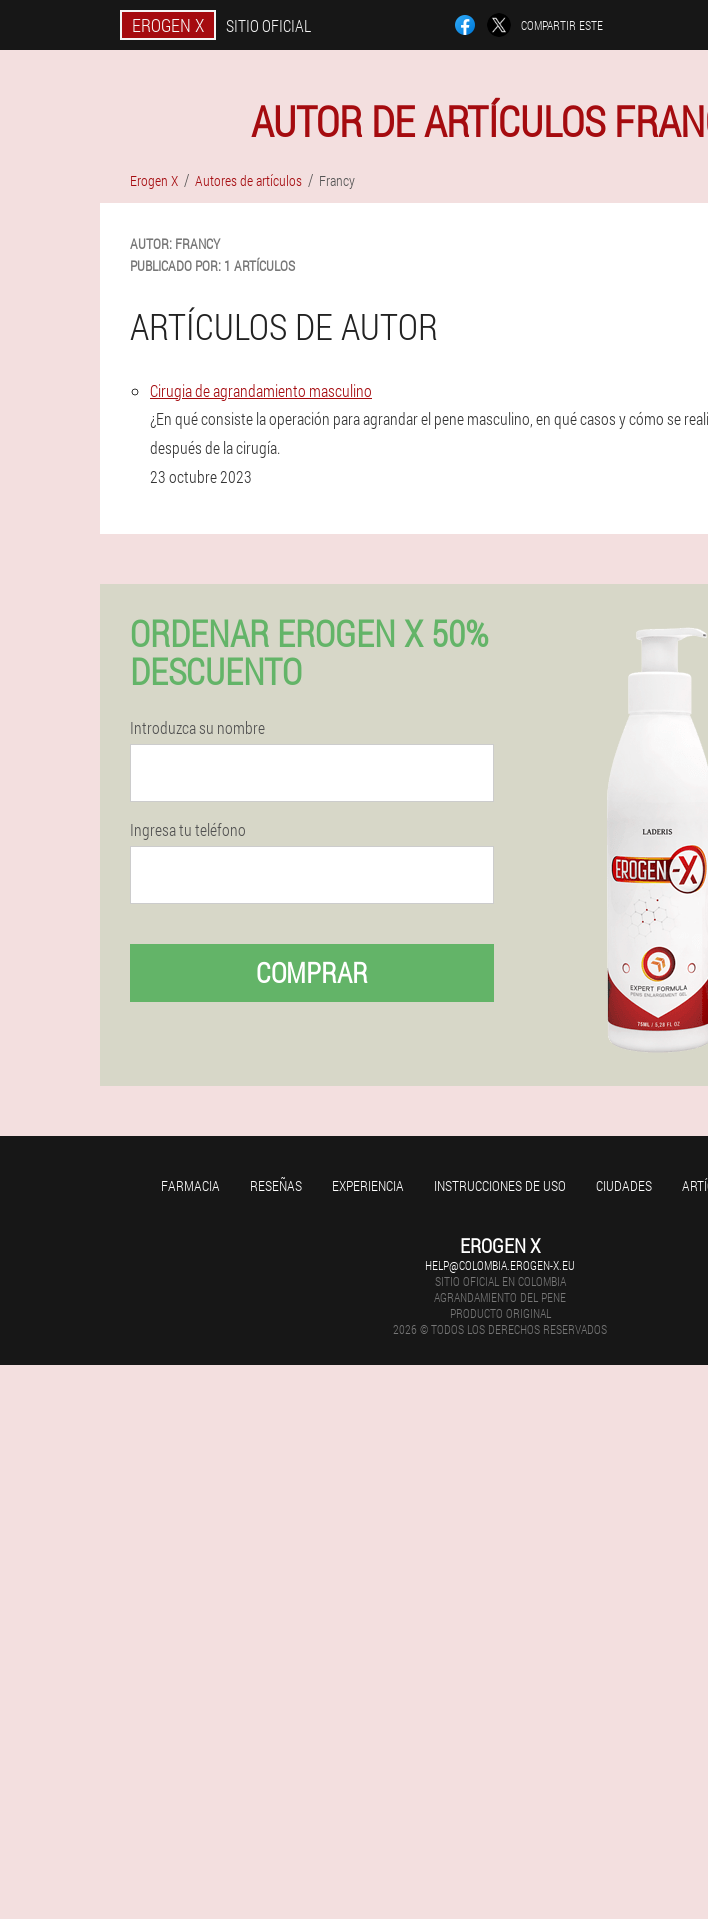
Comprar (312, 972)
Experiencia (368, 1185)
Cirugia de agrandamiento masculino (261, 390)
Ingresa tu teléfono (188, 830)
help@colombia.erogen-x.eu (500, 1265)
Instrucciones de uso (500, 1185)
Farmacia (190, 1185)
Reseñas (276, 1185)
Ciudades (624, 1185)
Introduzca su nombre (197, 728)
